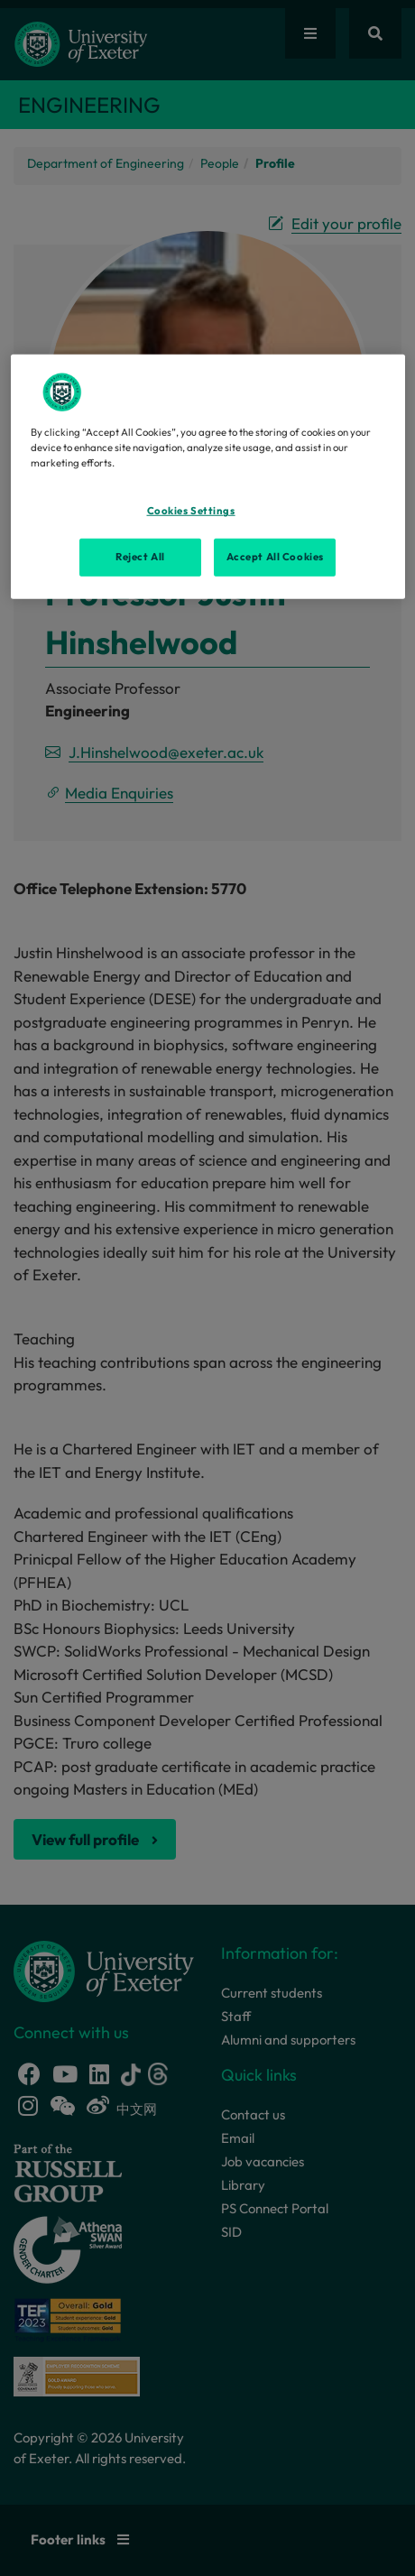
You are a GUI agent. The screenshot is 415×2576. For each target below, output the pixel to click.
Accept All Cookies (275, 556)
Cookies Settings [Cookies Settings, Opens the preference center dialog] (191, 510)
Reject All (140, 556)
